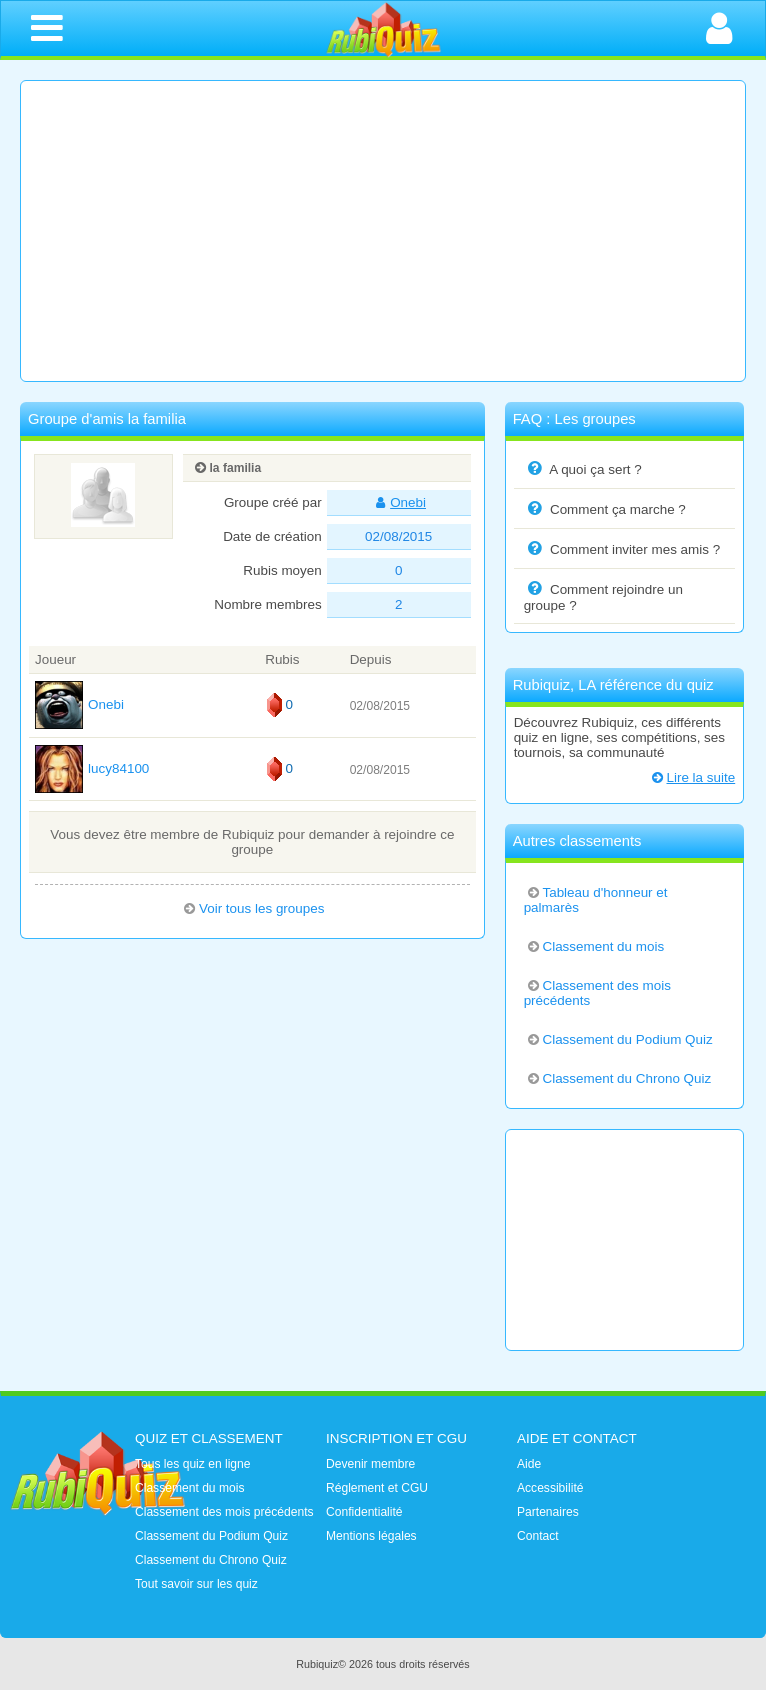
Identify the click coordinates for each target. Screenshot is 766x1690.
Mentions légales (371, 1536)
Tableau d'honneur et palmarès (596, 900)
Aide (529, 1464)
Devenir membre (370, 1464)
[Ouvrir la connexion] (719, 28)
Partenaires (548, 1512)
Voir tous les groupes (252, 908)
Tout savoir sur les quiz (196, 1584)
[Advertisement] (383, 231)
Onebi (398, 502)
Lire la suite (692, 777)
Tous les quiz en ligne (192, 1464)
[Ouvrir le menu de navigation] (47, 28)
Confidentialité (364, 1512)
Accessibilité (550, 1488)
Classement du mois (594, 946)
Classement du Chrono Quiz (618, 1078)
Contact (538, 1536)
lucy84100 (92, 768)
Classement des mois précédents (597, 993)
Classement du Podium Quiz (618, 1039)
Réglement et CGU (377, 1488)
